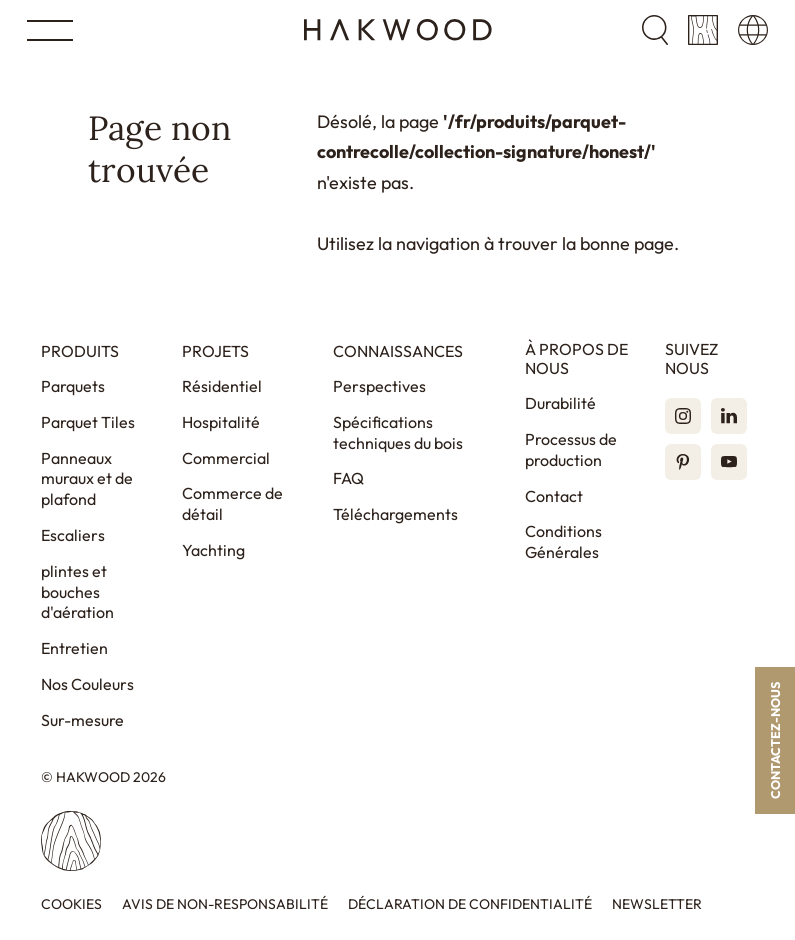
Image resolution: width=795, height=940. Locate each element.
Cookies (71, 904)
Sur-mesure (82, 720)
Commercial (226, 458)
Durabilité (560, 403)
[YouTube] (729, 462)
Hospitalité (221, 422)
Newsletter (657, 904)
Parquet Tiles (88, 422)
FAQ (348, 478)
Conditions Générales (563, 541)
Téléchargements (395, 514)
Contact (554, 496)
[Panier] (703, 30)
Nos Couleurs (87, 684)
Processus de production (571, 449)
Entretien (74, 648)
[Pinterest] (683, 462)
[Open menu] (50, 30)
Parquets (73, 386)
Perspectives (379, 386)
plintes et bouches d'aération (77, 592)
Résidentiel (222, 386)
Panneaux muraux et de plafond (87, 479)
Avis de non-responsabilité (225, 904)
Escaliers (73, 535)
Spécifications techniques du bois (398, 432)
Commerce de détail (232, 503)
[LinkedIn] (729, 416)
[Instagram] (683, 416)
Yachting (213, 550)
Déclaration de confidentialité (470, 904)
